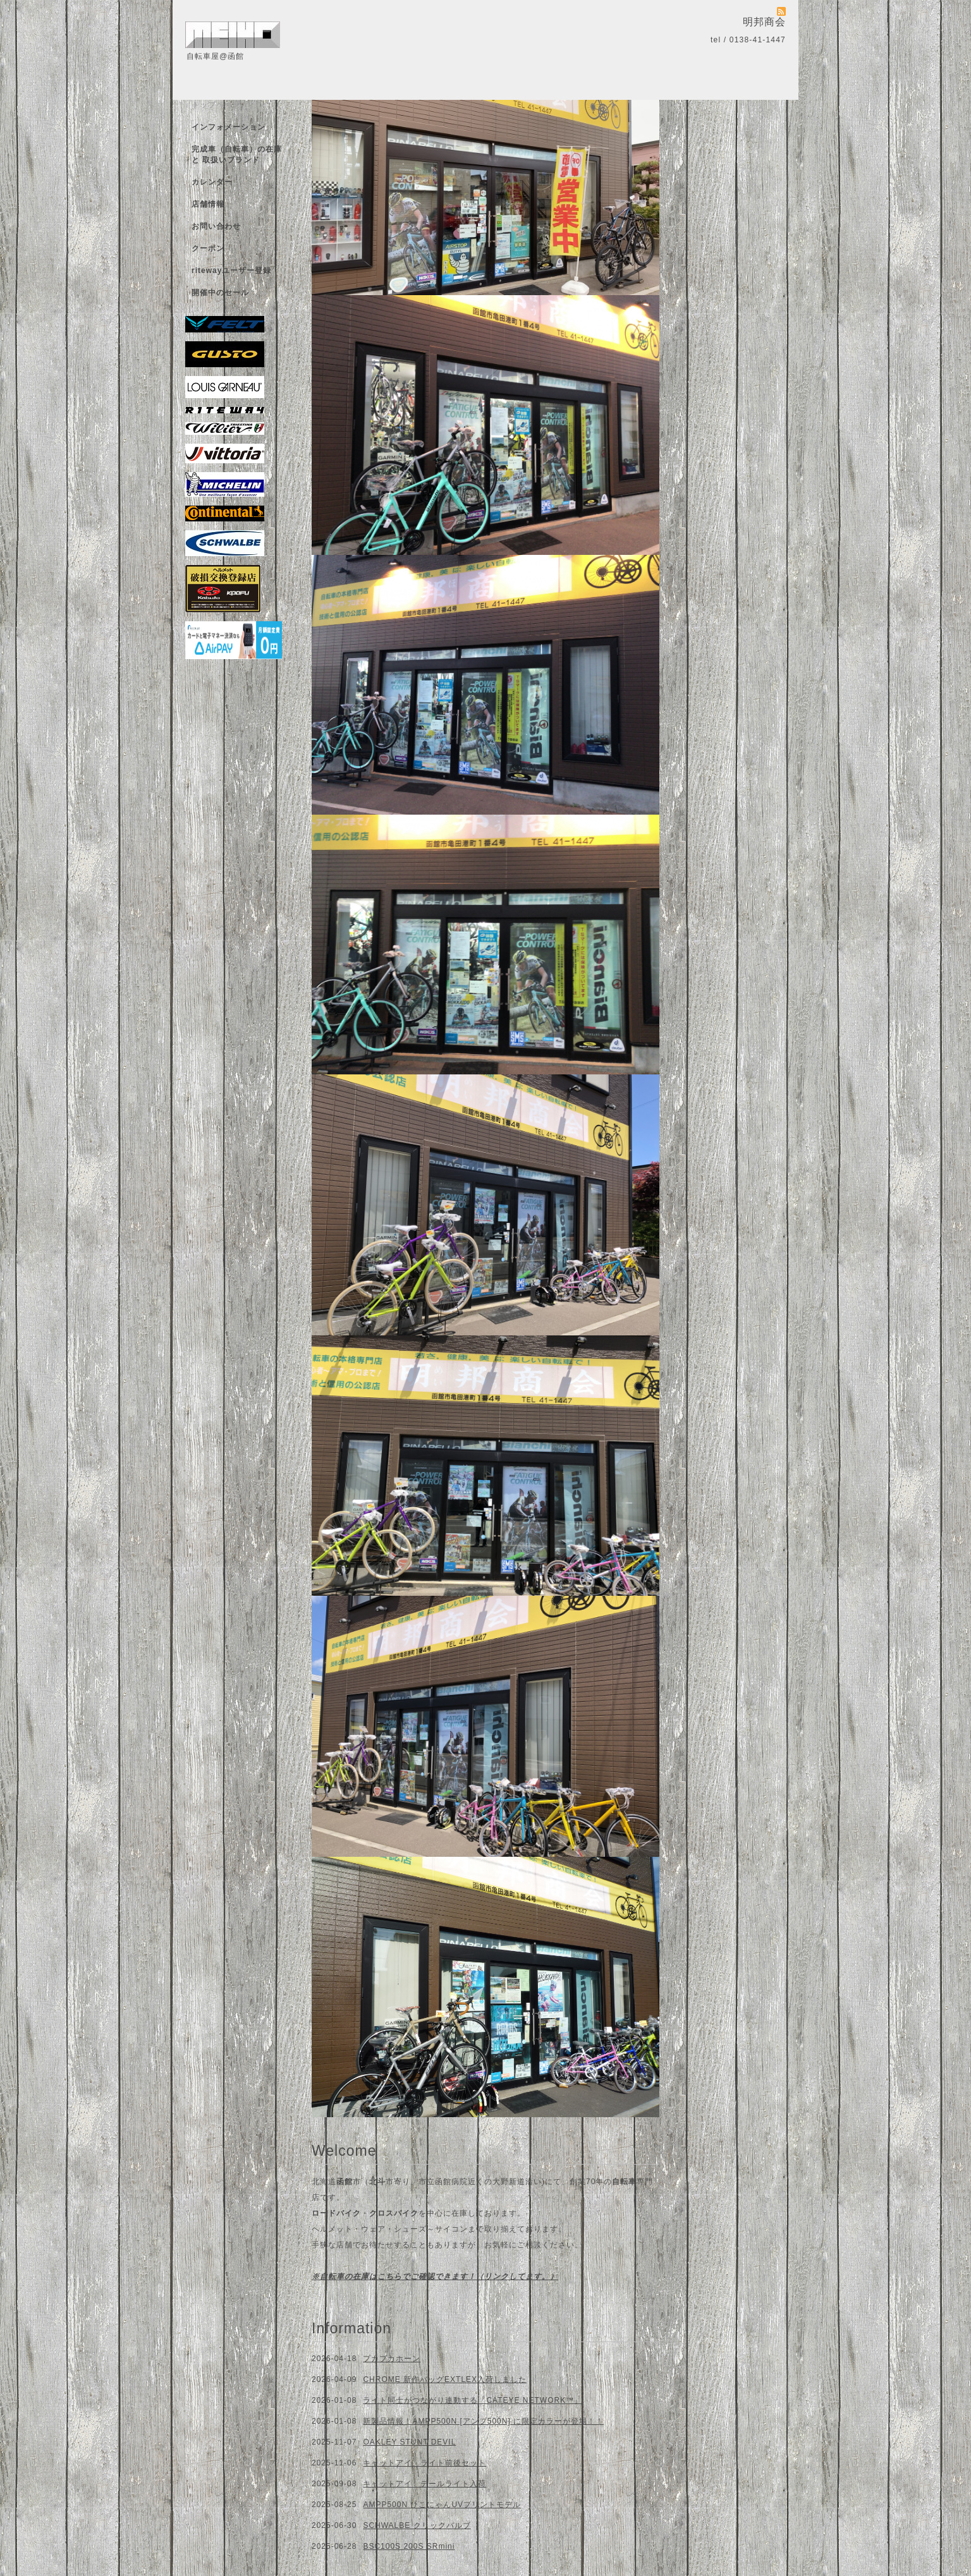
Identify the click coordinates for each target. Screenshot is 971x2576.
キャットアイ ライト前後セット (424, 2462)
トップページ (216, 104)
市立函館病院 (443, 2181)
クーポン (208, 248)
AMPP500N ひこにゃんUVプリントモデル (442, 2504)
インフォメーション (229, 127)
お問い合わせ (216, 226)
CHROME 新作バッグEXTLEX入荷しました (445, 2379)
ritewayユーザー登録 (231, 270)
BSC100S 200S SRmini (409, 2546)
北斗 (377, 2181)
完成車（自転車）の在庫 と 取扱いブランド (237, 154)
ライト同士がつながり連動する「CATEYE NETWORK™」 (472, 2400)
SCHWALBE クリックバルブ (416, 2525)
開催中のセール (220, 292)
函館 (344, 2181)
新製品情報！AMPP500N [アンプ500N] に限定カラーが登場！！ (483, 2421)
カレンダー (212, 182)
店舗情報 (208, 204)
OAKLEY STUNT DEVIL (409, 2442)
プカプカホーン (391, 2358)
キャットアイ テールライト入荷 (424, 2483)
